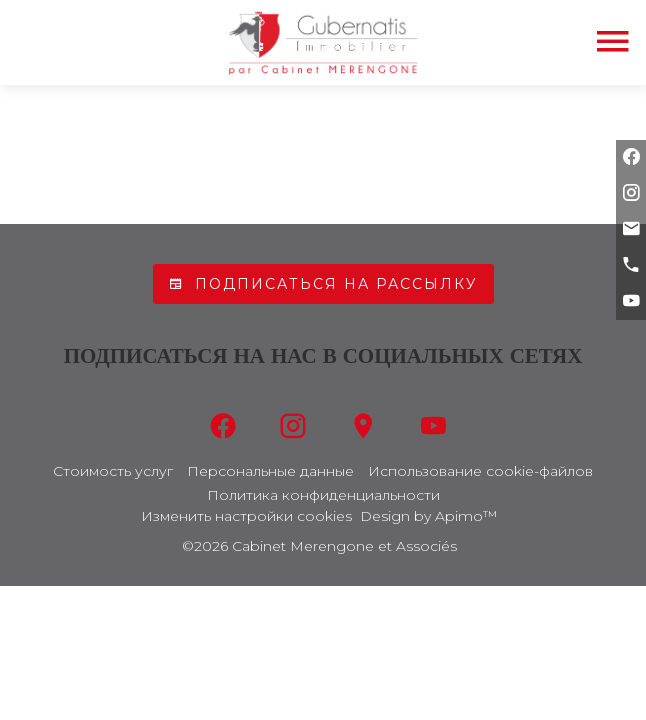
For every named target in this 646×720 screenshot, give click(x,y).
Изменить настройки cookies (246, 516)
